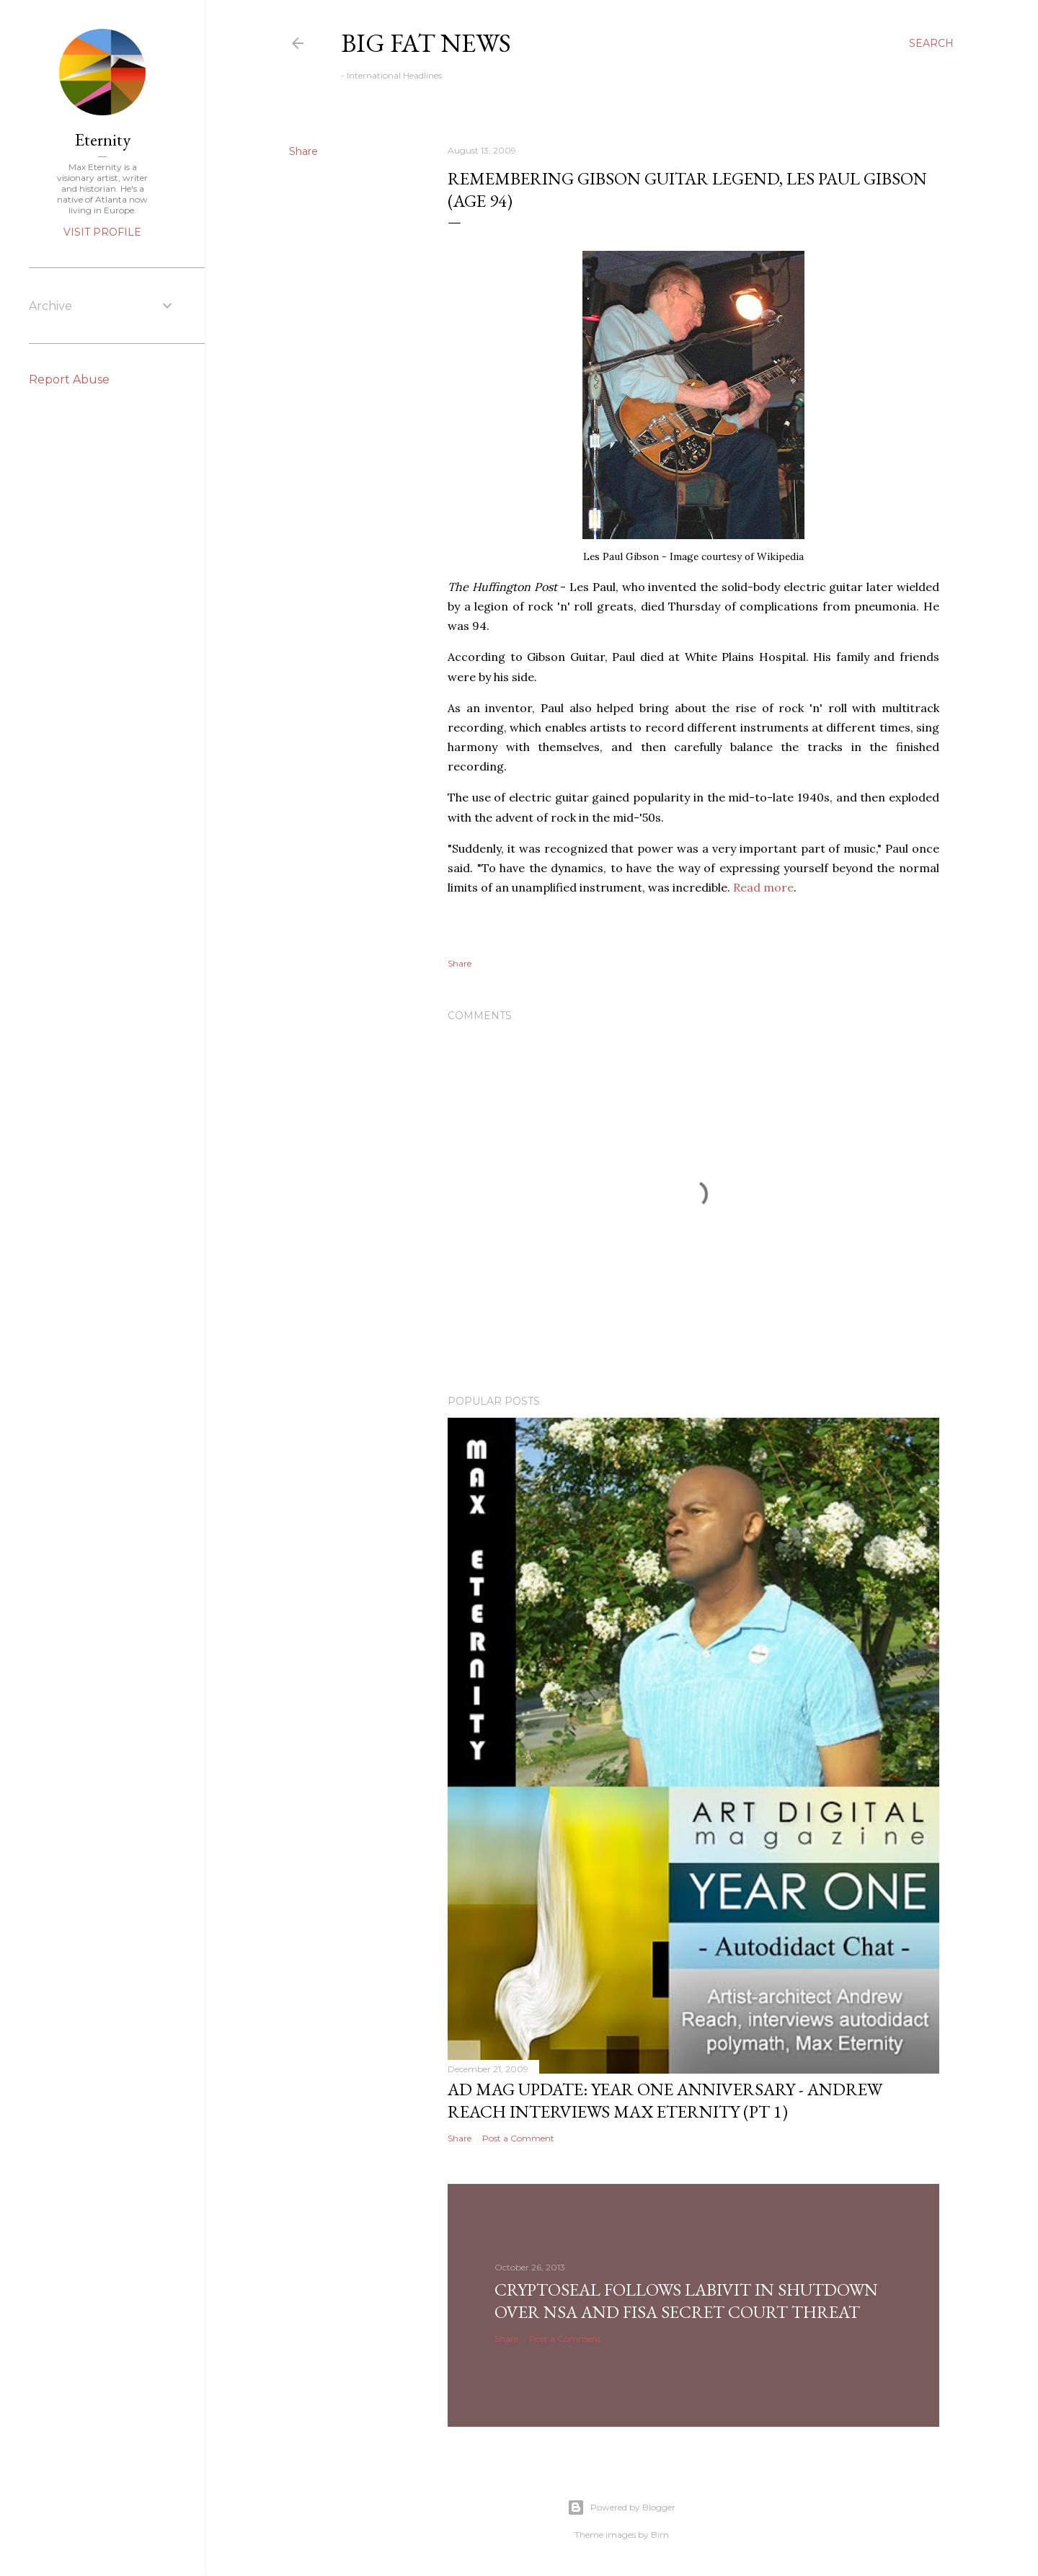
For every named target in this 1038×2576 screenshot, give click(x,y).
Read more (763, 887)
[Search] (931, 43)
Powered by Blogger (621, 2507)
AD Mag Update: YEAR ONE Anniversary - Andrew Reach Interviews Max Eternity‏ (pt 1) (665, 2100)
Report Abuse (69, 379)
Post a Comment (518, 2138)
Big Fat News (426, 43)
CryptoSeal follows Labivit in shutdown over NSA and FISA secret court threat (686, 2300)
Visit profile (102, 232)
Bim (660, 2534)
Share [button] (303, 151)
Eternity (102, 139)
